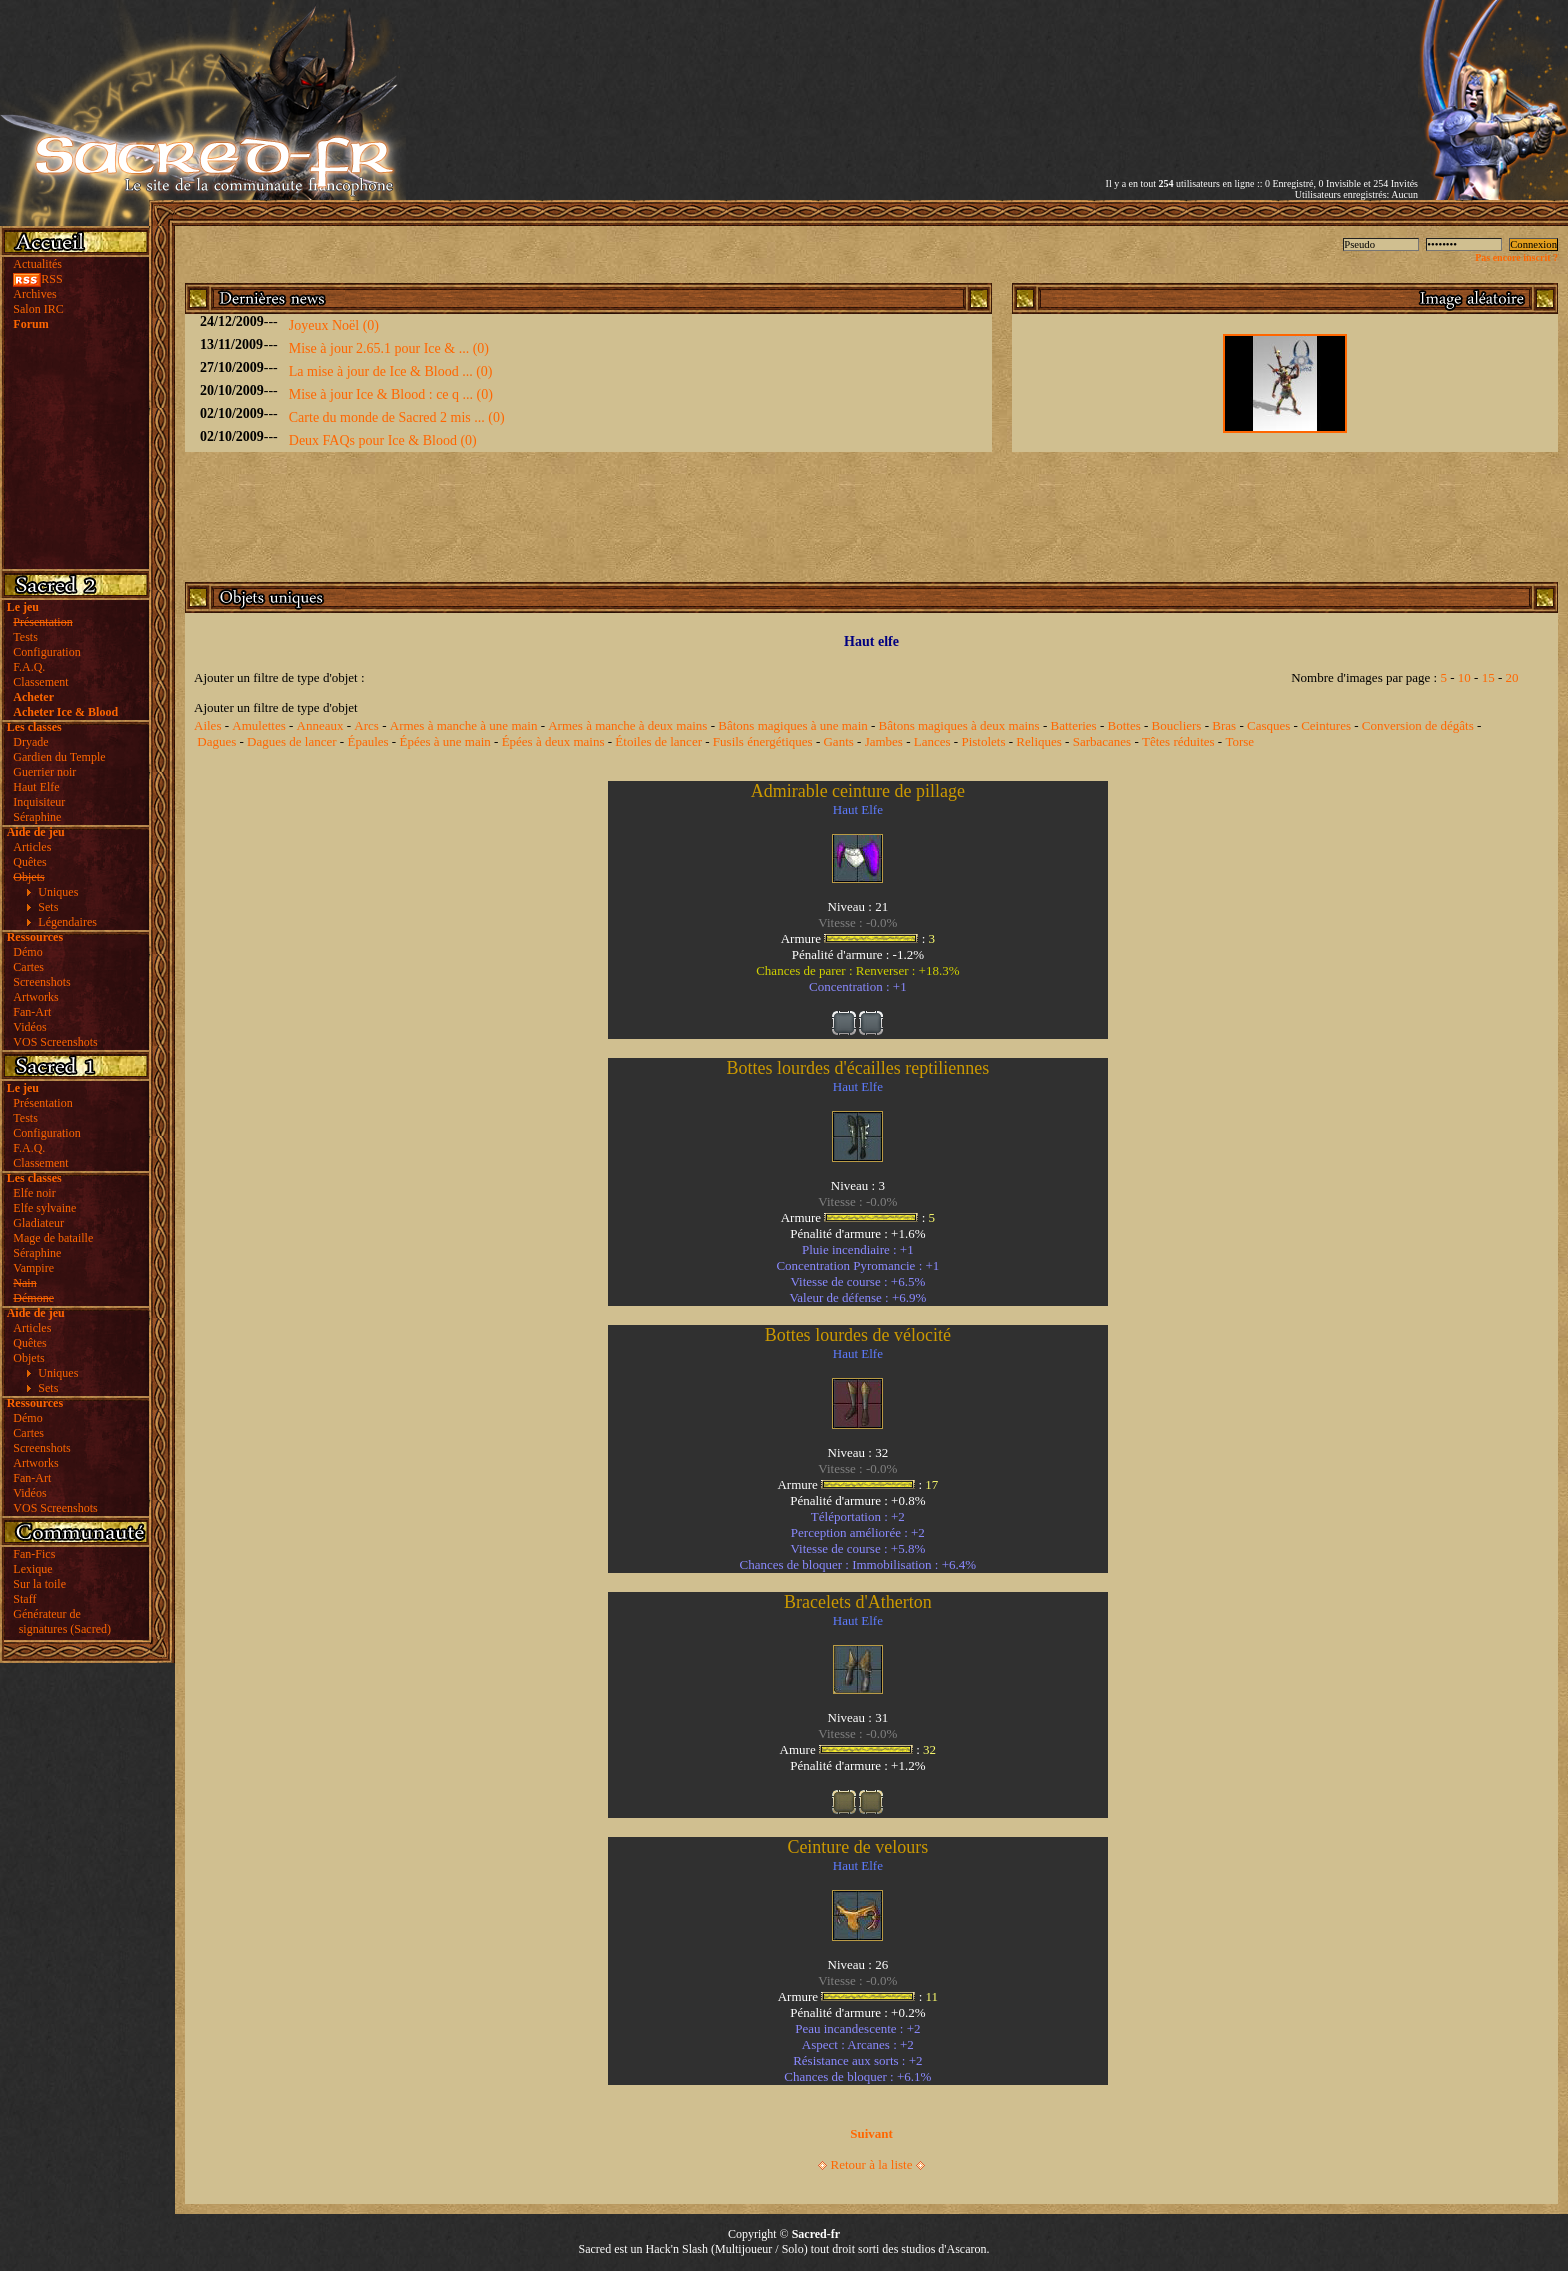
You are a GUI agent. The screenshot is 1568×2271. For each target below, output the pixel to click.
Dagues (216, 741)
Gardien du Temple (59, 757)
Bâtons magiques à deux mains (959, 725)
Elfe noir (34, 1193)
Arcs (366, 725)
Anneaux (320, 725)
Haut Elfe (36, 787)
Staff (24, 1599)
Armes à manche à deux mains (627, 725)
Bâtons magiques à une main (792, 725)
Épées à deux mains (553, 741)
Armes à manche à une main (464, 725)
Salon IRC (38, 309)
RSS (37, 279)
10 (1464, 677)
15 (1488, 677)
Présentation (42, 1103)
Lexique (32, 1569)
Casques (1268, 725)
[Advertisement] (1184, 73)
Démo (27, 952)
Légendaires (67, 922)
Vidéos (29, 1027)
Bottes (1124, 725)
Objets (28, 1358)
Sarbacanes (1102, 741)
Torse (1239, 741)
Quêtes (29, 862)
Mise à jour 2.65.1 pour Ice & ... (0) (389, 348)
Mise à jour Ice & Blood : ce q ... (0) (391, 394)
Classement (40, 682)
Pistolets (983, 741)
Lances (932, 741)
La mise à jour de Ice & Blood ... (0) (391, 371)
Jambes (884, 741)
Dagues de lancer (292, 741)
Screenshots (41, 982)
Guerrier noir (44, 772)
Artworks (35, 997)
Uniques (58, 892)
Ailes (207, 725)
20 (1511, 677)
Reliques (1039, 741)
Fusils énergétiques (763, 741)
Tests (25, 637)
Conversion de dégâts (1418, 725)
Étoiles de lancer (658, 741)
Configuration (46, 652)
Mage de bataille (53, 1238)
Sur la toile (39, 1584)
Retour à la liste (872, 2164)
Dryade (30, 742)
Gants (838, 741)
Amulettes (258, 725)
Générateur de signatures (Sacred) (59, 1621)
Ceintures (1326, 725)
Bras (1224, 725)
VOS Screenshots (55, 1042)
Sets (48, 907)
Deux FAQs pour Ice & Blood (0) (383, 440)
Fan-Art (32, 1012)
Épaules (367, 741)
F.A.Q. (29, 667)
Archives (34, 294)
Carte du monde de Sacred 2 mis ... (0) (397, 417)
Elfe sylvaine (44, 1208)
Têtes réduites (1178, 741)
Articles (32, 847)
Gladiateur (38, 1223)
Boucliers (1177, 725)
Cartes (28, 967)
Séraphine (37, 817)
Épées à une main (444, 741)
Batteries (1073, 725)
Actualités (37, 264)
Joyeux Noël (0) (334, 325)
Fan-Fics (34, 1554)
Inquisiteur (39, 802)
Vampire (33, 1268)
